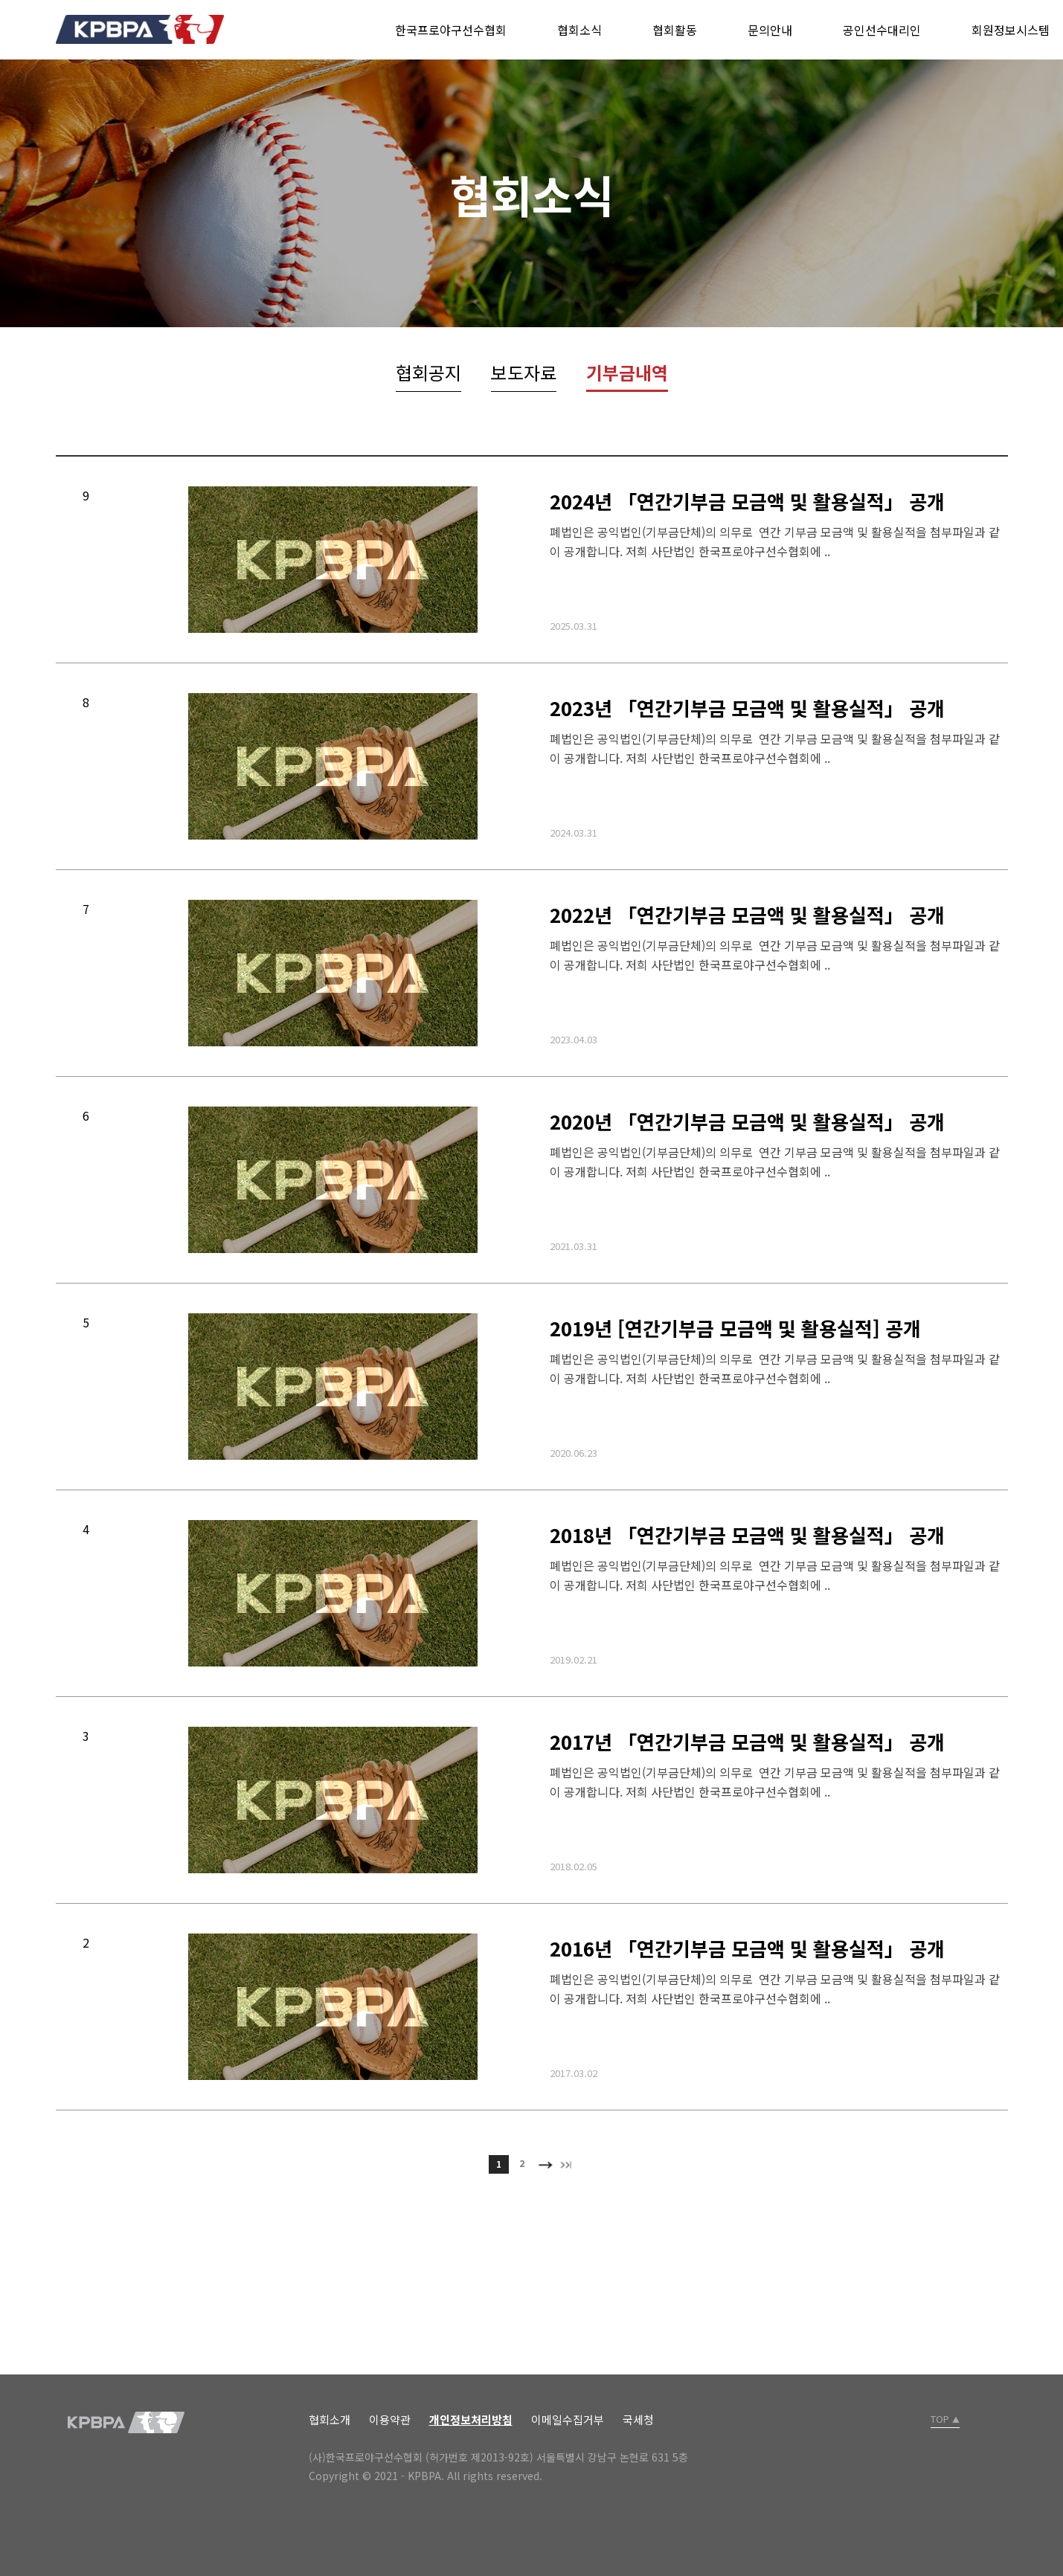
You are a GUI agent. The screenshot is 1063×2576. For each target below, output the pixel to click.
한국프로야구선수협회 (451, 30)
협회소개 (329, 2419)
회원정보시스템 (1011, 30)
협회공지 (428, 372)
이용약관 (390, 2419)
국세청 (638, 2419)
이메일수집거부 (567, 2419)
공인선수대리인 (882, 30)
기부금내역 (627, 372)
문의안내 (770, 30)
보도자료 (523, 372)
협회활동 (674, 30)
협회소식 (579, 30)
